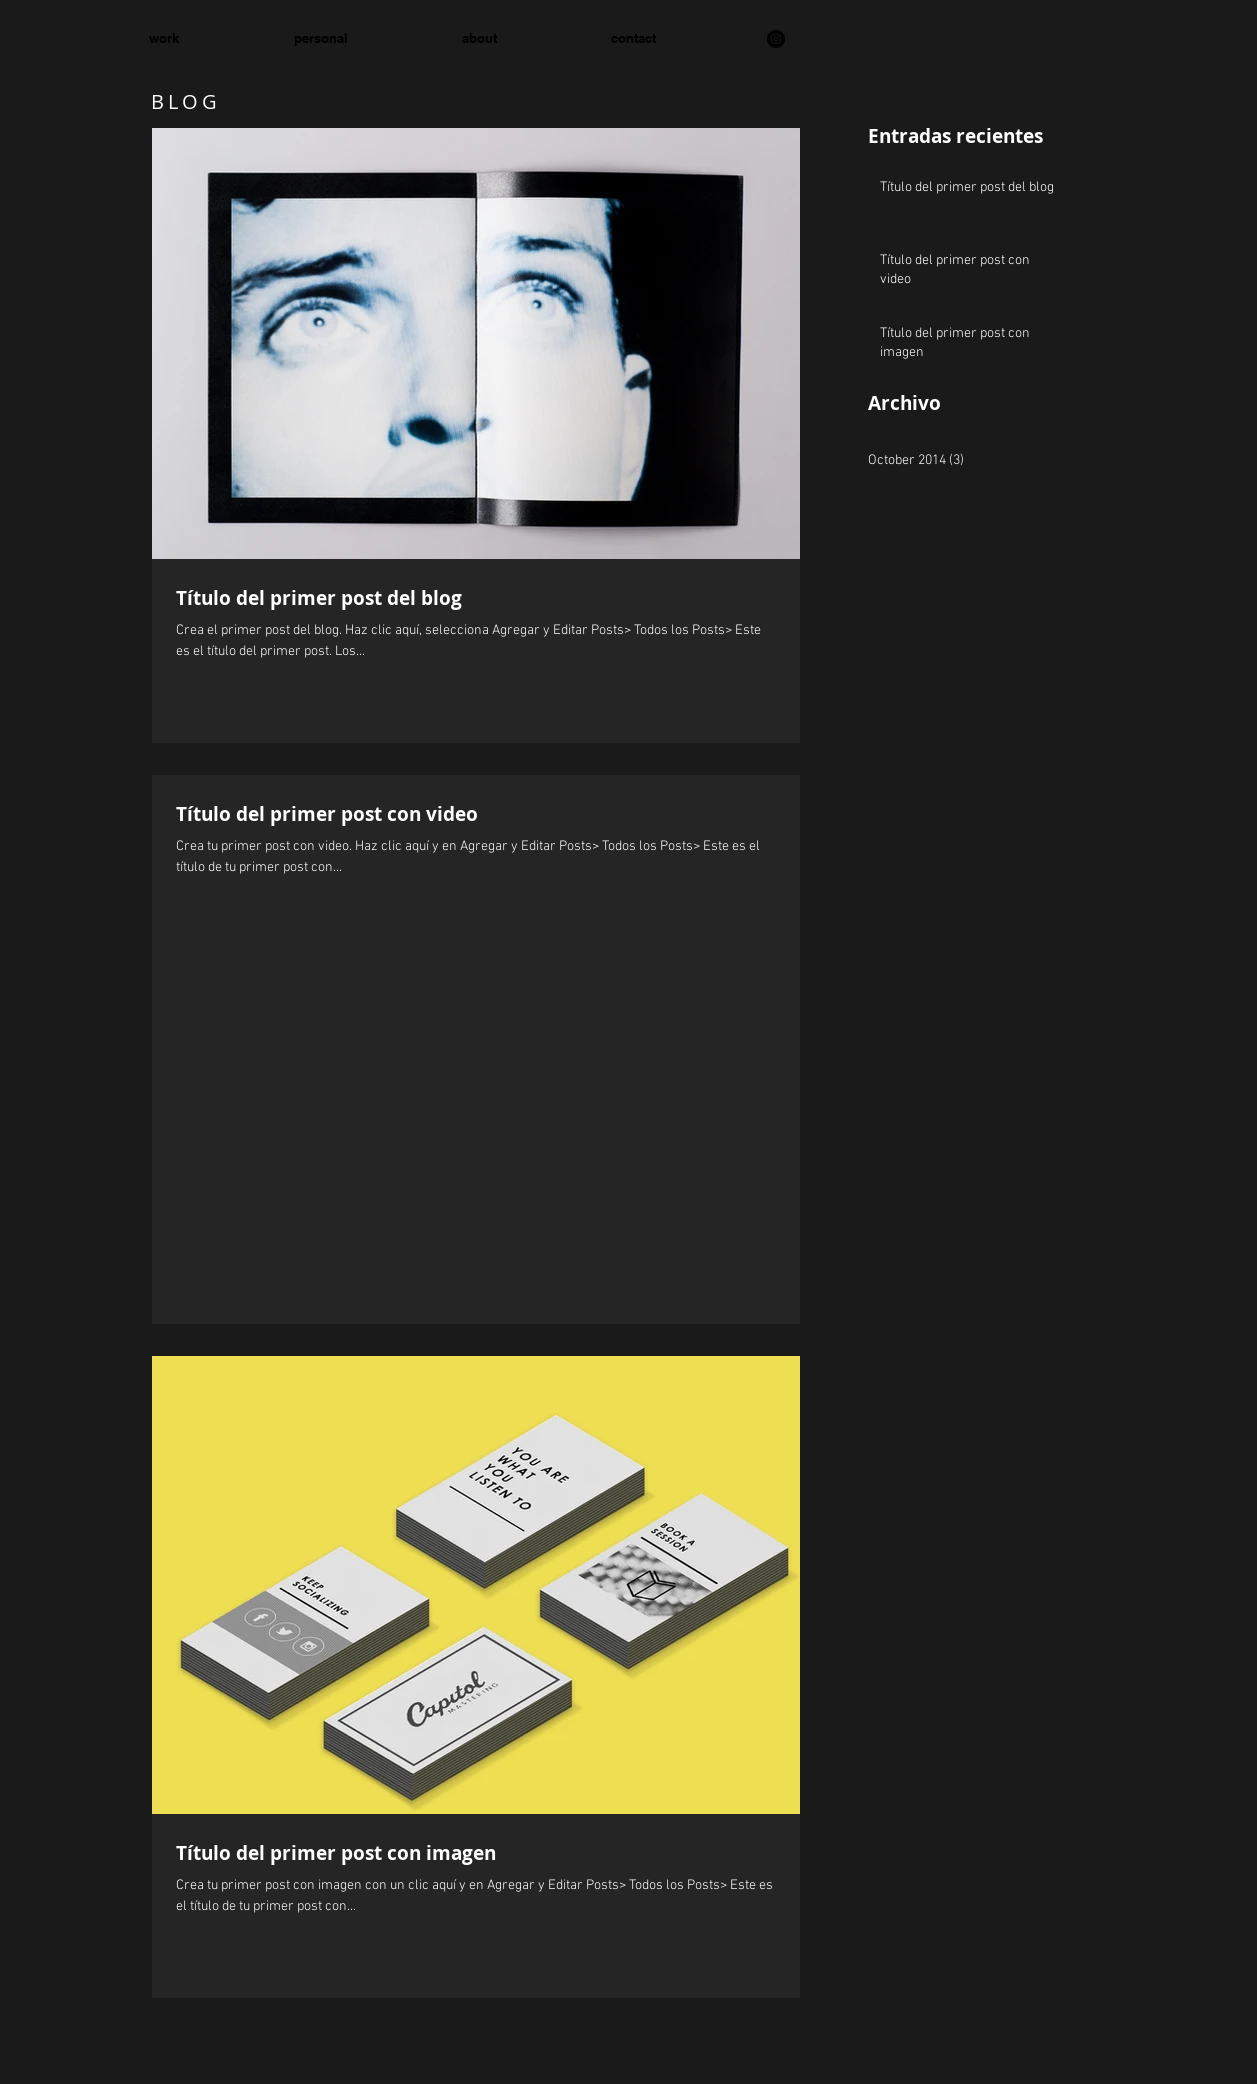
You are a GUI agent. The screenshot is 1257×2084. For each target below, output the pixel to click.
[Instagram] (776, 39)
